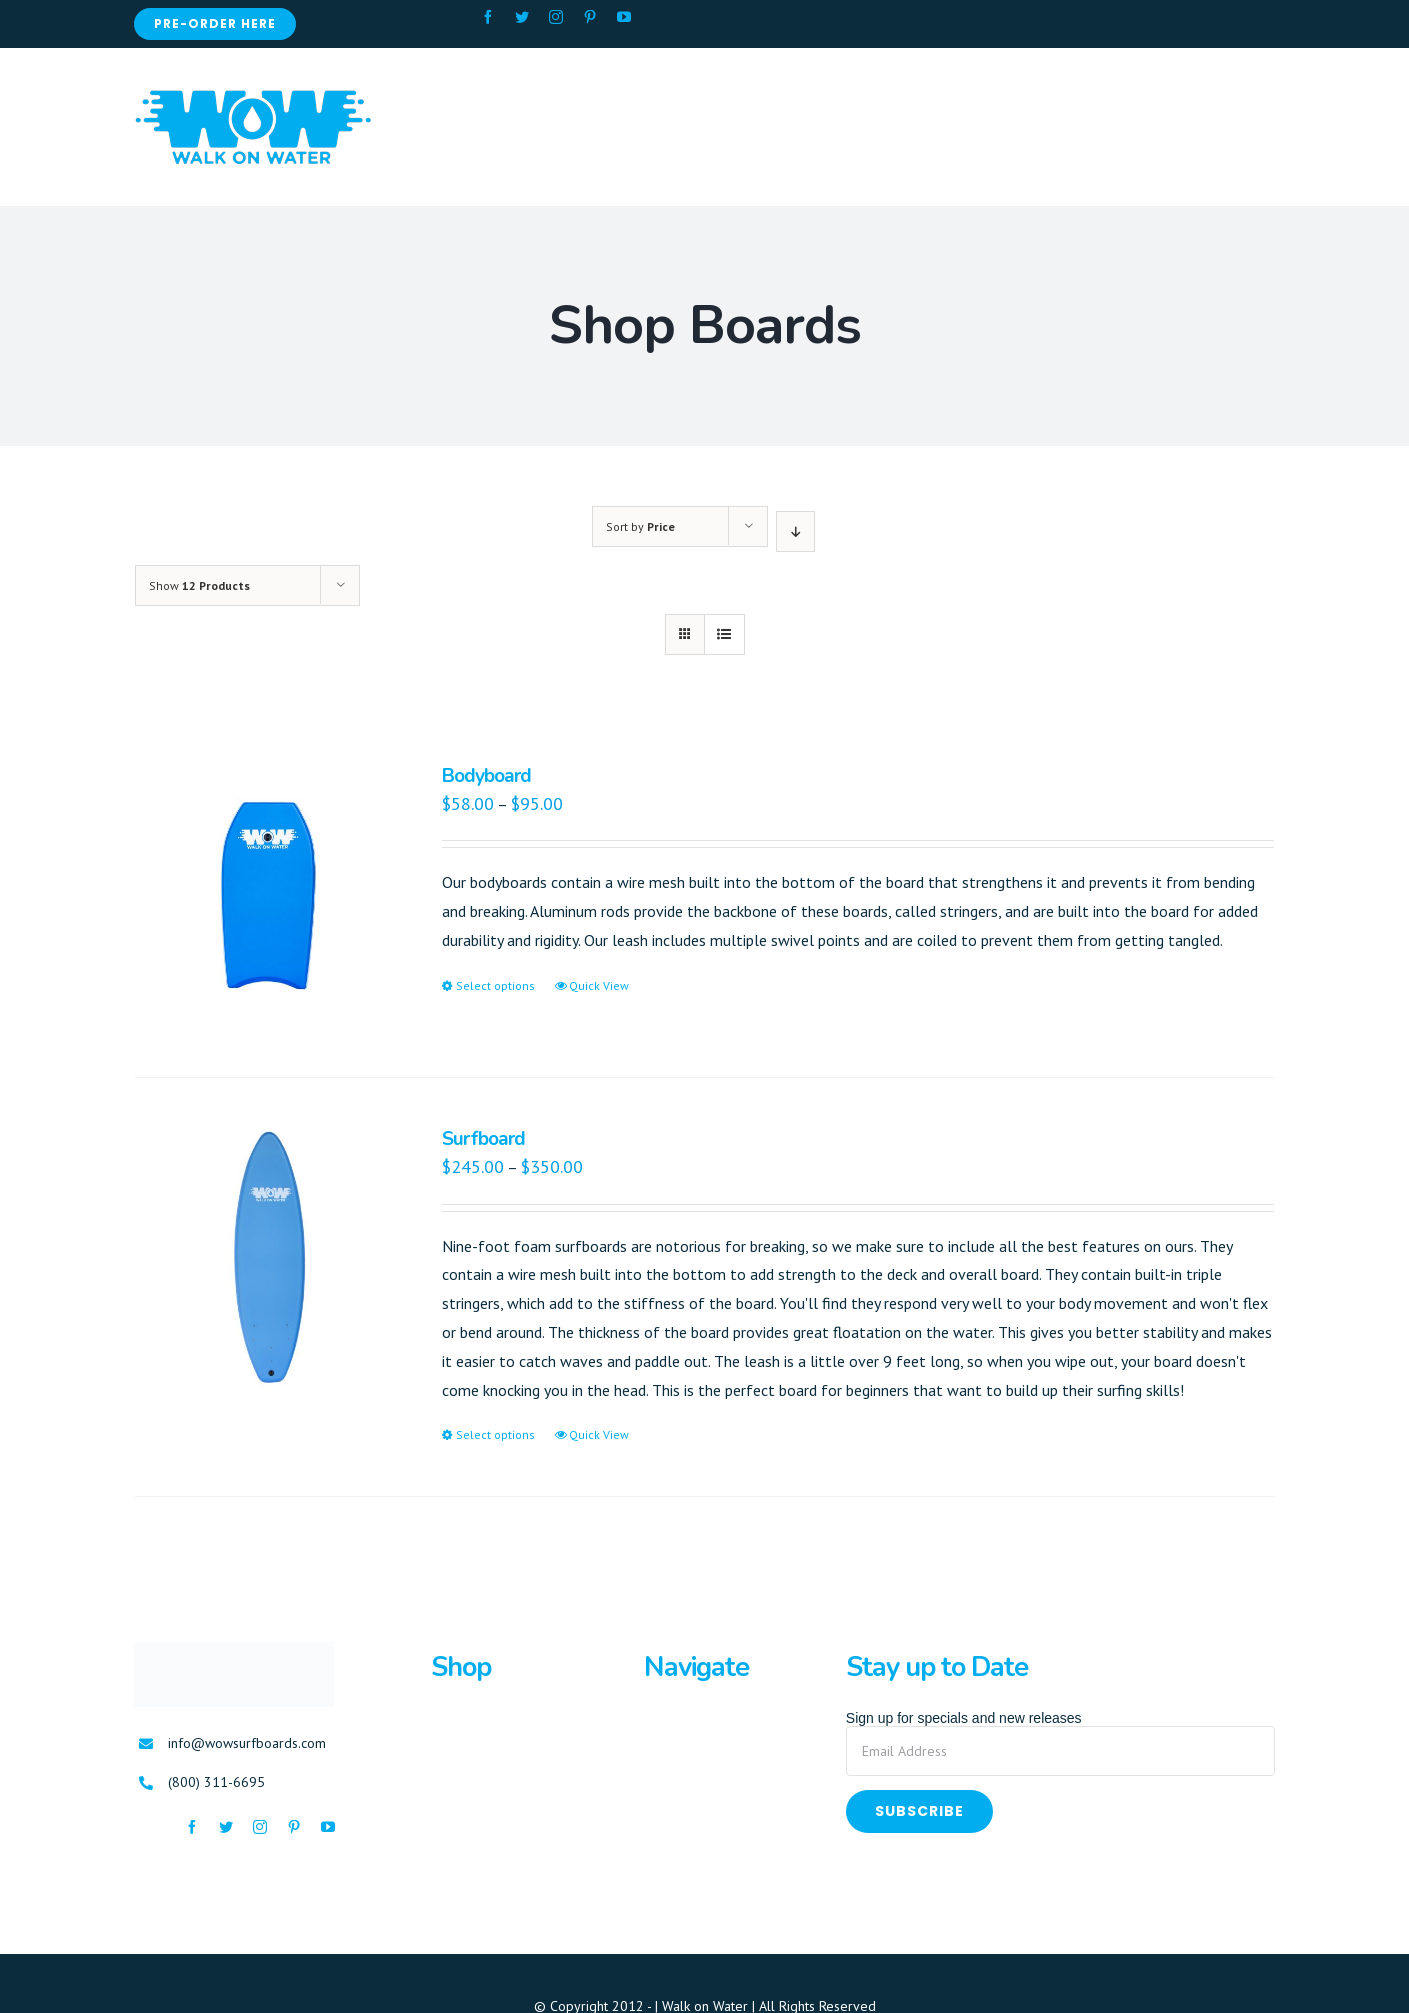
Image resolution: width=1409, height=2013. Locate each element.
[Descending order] (795, 531)
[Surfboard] (266, 1259)
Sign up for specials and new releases (964, 1718)
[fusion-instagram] (556, 17)
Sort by (640, 526)
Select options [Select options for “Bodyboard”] (495, 985)
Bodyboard (486, 776)
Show (199, 585)
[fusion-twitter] (522, 17)
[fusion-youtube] (624, 17)
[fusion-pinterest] (590, 17)
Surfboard (483, 1139)
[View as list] (724, 634)
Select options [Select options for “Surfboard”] (495, 1434)
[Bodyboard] (266, 896)
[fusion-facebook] (488, 17)
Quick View (599, 985)
